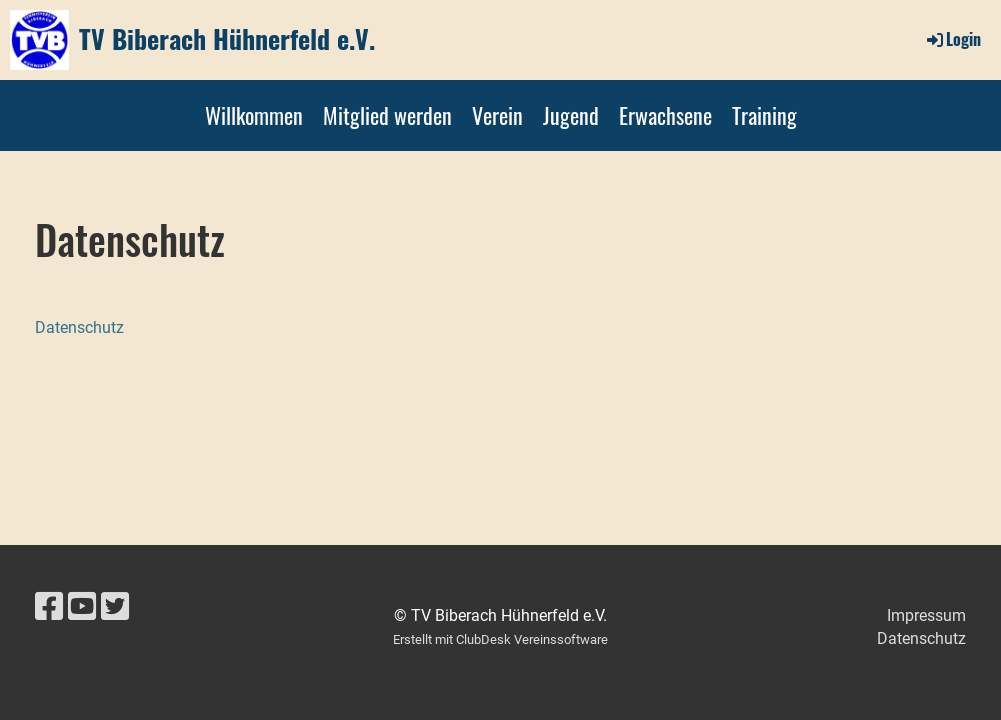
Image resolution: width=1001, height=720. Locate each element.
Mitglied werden (387, 115)
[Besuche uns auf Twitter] (115, 607)
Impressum (926, 615)
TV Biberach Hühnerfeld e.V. (227, 39)
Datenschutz (79, 327)
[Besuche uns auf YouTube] (82, 607)
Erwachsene (665, 115)
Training (764, 115)
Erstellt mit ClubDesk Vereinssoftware (500, 639)
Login (952, 39)
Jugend (571, 115)
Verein (497, 115)
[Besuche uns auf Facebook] (49, 607)
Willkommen (254, 115)
